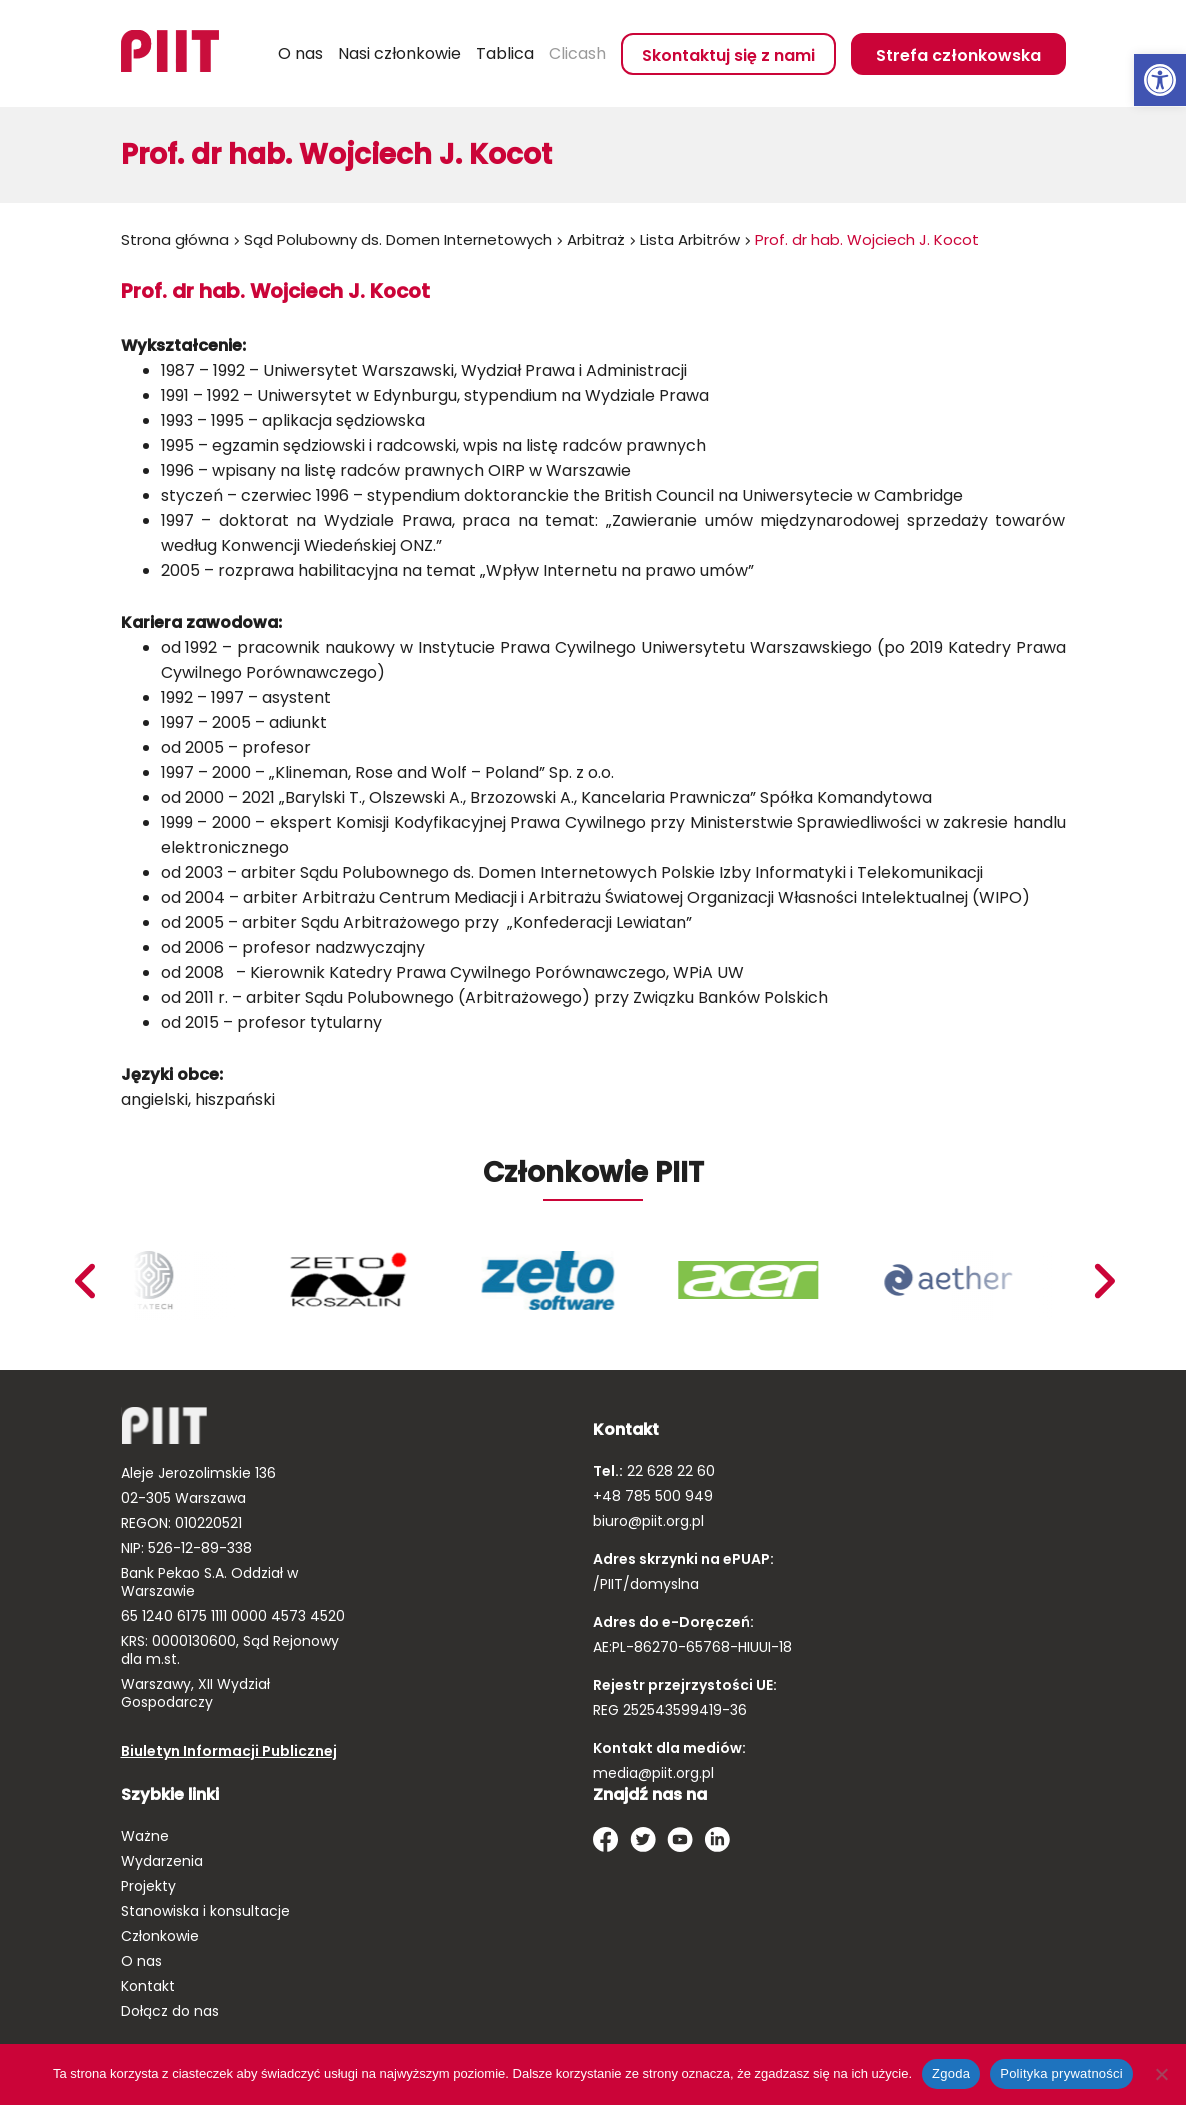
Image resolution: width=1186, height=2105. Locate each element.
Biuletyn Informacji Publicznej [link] (229, 1751)
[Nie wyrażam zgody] (1161, 2074)
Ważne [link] (145, 1836)
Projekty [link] (148, 1886)
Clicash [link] (577, 53)
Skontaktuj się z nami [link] (728, 55)
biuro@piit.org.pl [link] (648, 1521)
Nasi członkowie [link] (399, 53)
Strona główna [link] (175, 239)
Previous (1103, 1281)
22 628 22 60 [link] (669, 1471)
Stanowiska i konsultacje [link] (205, 1911)
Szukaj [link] (255, 54)
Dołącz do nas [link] (170, 2011)
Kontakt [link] (148, 1986)
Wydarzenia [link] (162, 1861)
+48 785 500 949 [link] (653, 1496)
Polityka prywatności (1061, 2073)
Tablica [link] (505, 53)
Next (83, 1281)
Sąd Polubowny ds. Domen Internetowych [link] (398, 239)
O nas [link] (300, 53)
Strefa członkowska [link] (958, 55)
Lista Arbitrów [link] (690, 239)
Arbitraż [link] (596, 239)
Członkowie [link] (160, 1936)
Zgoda (951, 2073)
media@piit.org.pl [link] (653, 1773)
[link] (1160, 80)
